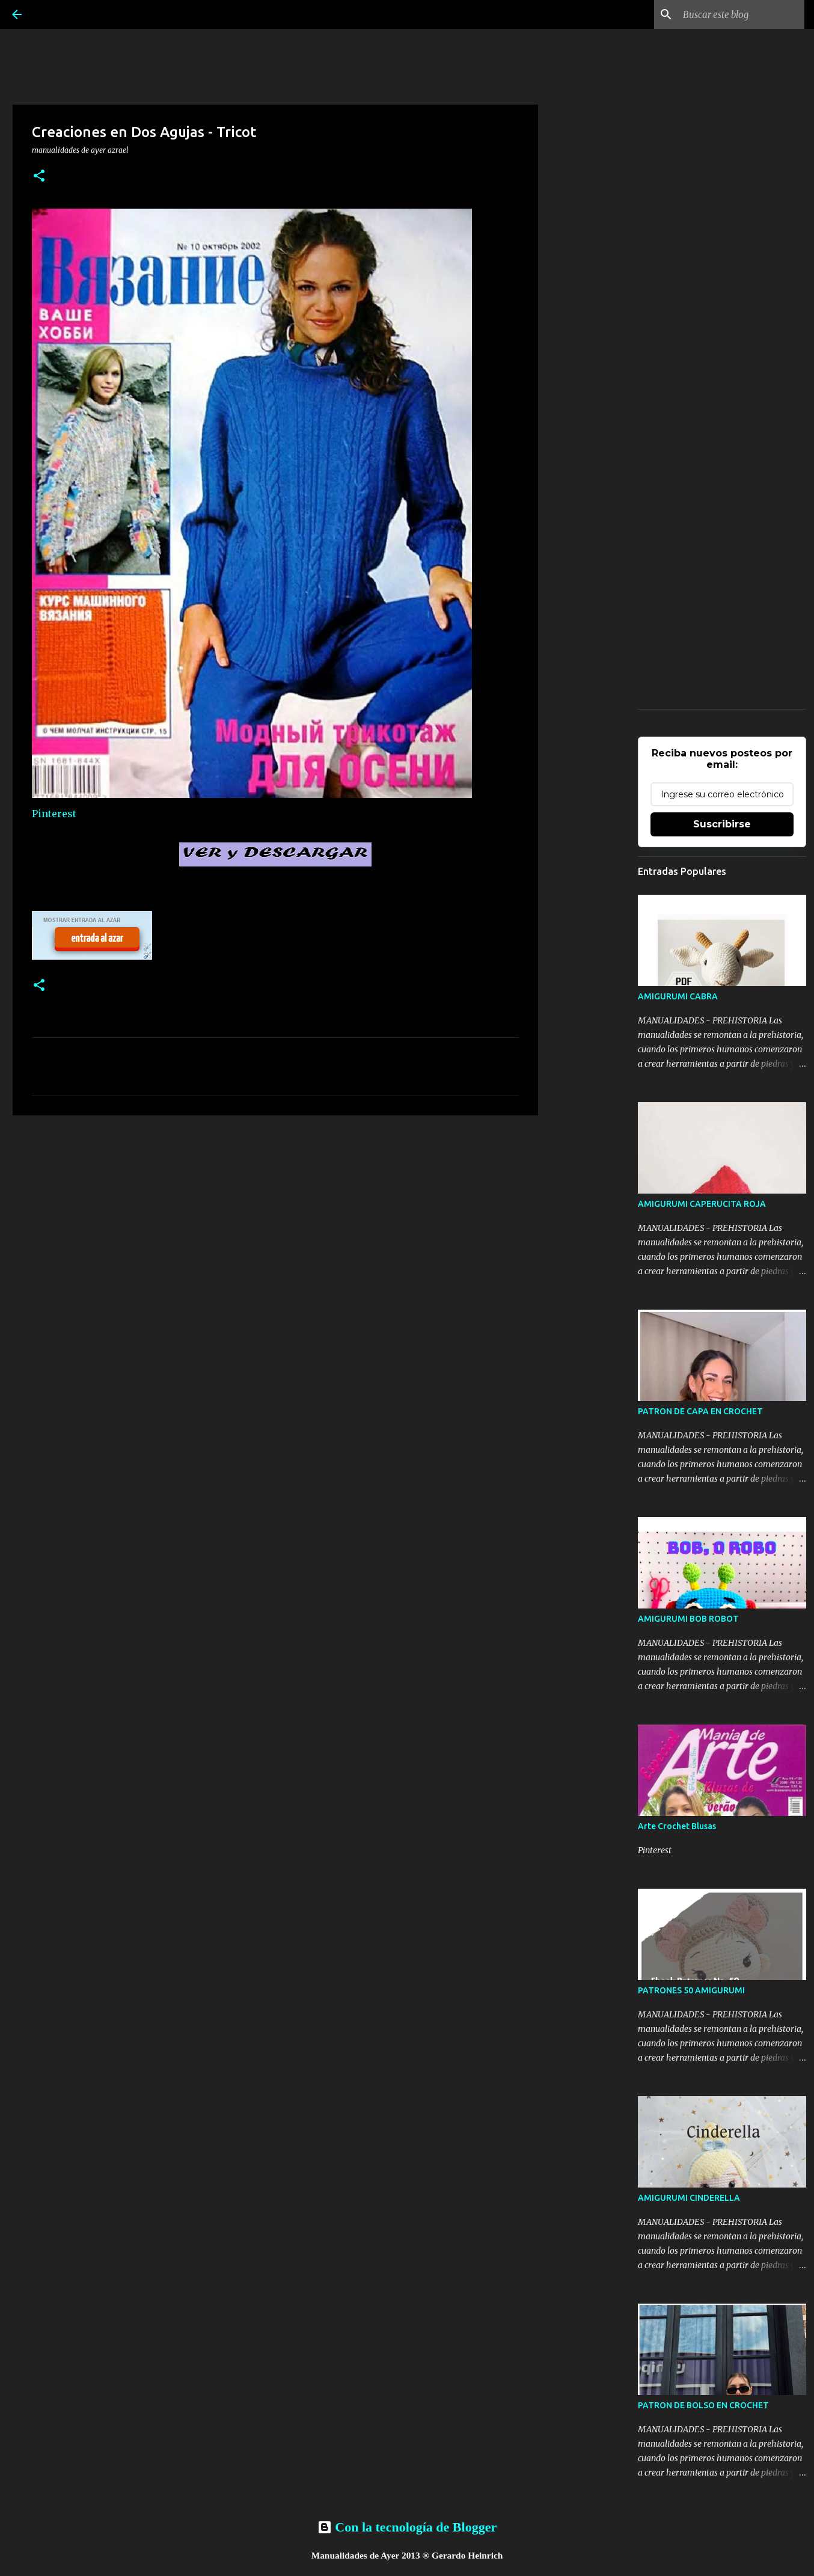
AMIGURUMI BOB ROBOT (688, 1619)
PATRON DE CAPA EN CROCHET (700, 1411)
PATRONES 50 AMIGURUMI (691, 1990)
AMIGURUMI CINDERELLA (689, 2198)
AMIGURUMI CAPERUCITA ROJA (702, 1204)
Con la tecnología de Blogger (407, 2527)
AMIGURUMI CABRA (678, 996)
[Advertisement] (275, 1217)
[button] (39, 176)
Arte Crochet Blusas (677, 1826)
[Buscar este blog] (741, 14)
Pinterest (54, 814)
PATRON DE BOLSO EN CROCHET (703, 2405)
